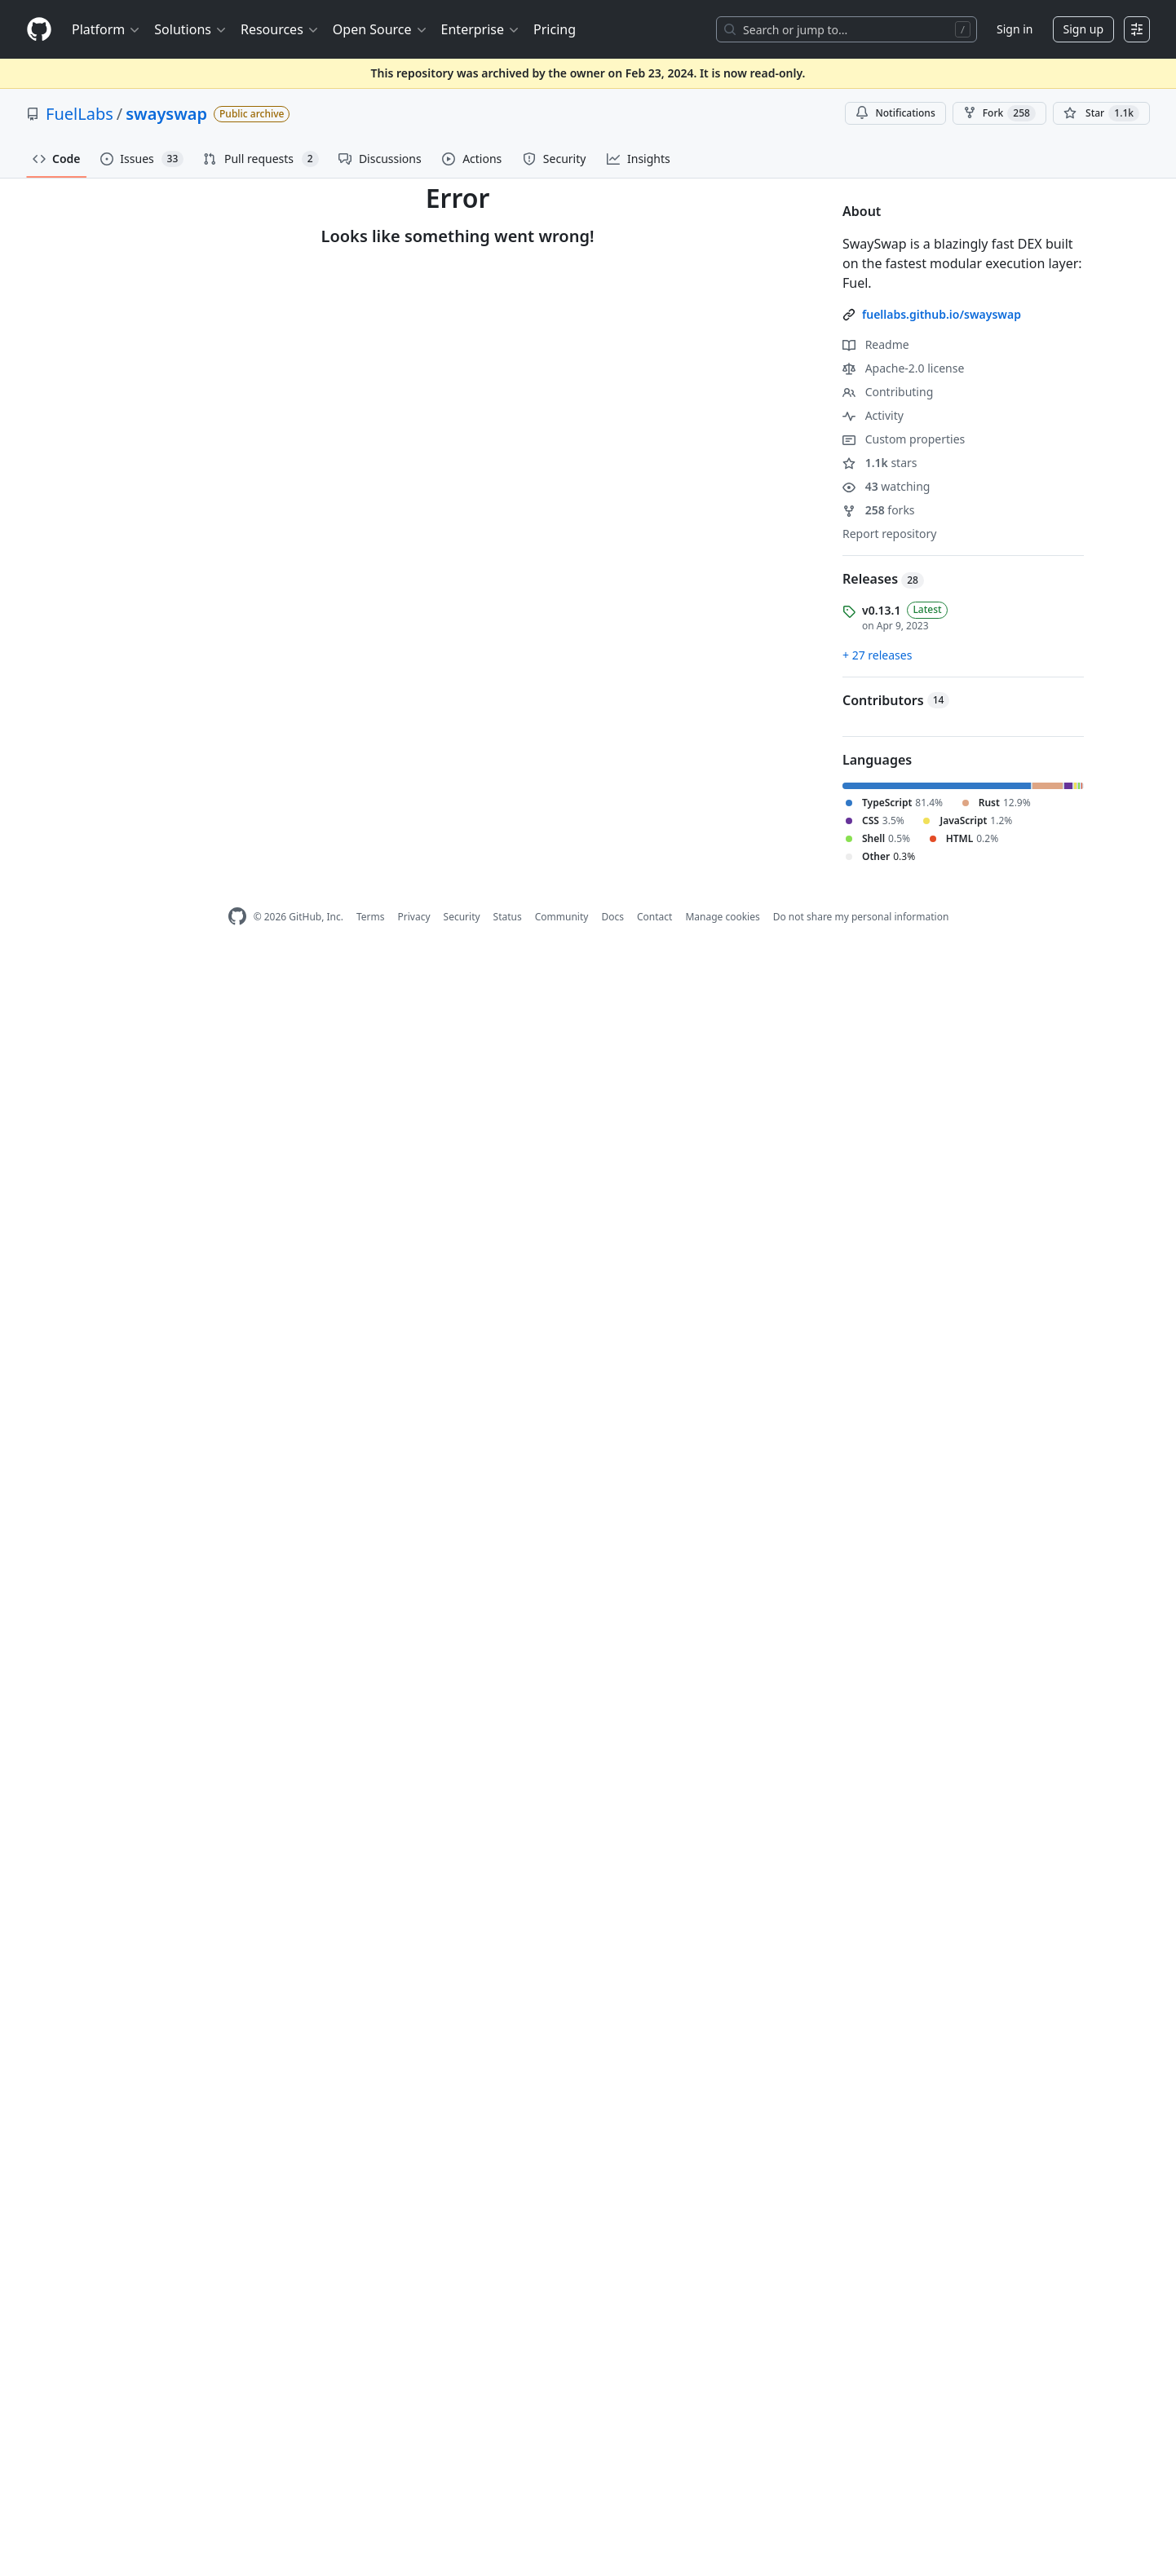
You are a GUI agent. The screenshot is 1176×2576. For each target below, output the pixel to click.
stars (879, 462)
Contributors (895, 700)
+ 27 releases (877, 655)
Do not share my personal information (861, 917)
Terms (370, 917)
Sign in (1014, 29)
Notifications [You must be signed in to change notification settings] (895, 113)
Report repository (889, 533)
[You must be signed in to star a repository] (1101, 113)
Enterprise (480, 29)
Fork (999, 113)
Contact (654, 917)
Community (562, 917)
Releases (883, 579)
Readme (875, 344)
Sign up (1083, 29)
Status (507, 917)
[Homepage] (39, 29)
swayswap (166, 114)
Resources (280, 29)
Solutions (191, 29)
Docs (612, 917)
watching (886, 486)
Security (462, 917)
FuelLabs (79, 114)
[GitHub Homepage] (237, 916)
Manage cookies (722, 917)
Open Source (380, 29)
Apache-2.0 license (903, 368)
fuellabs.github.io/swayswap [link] (941, 314)
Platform (106, 29)
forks (878, 510)
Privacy (414, 917)
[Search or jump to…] (846, 29)
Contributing (887, 391)
